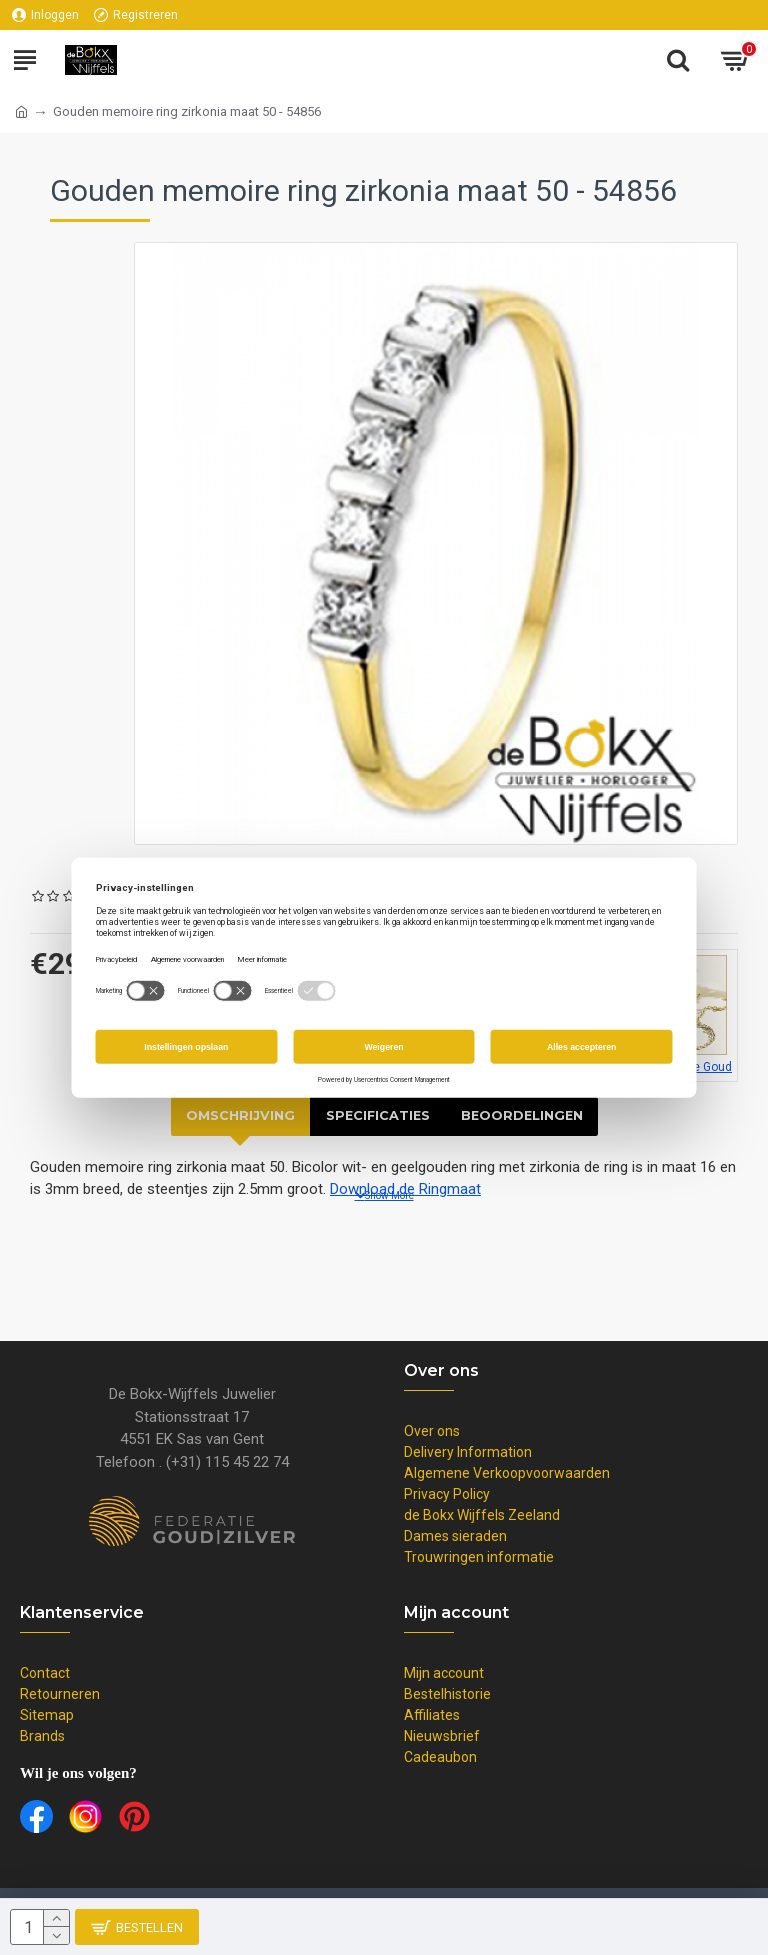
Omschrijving (237, 1116)
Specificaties (376, 1116)
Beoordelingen (523, 1116)
